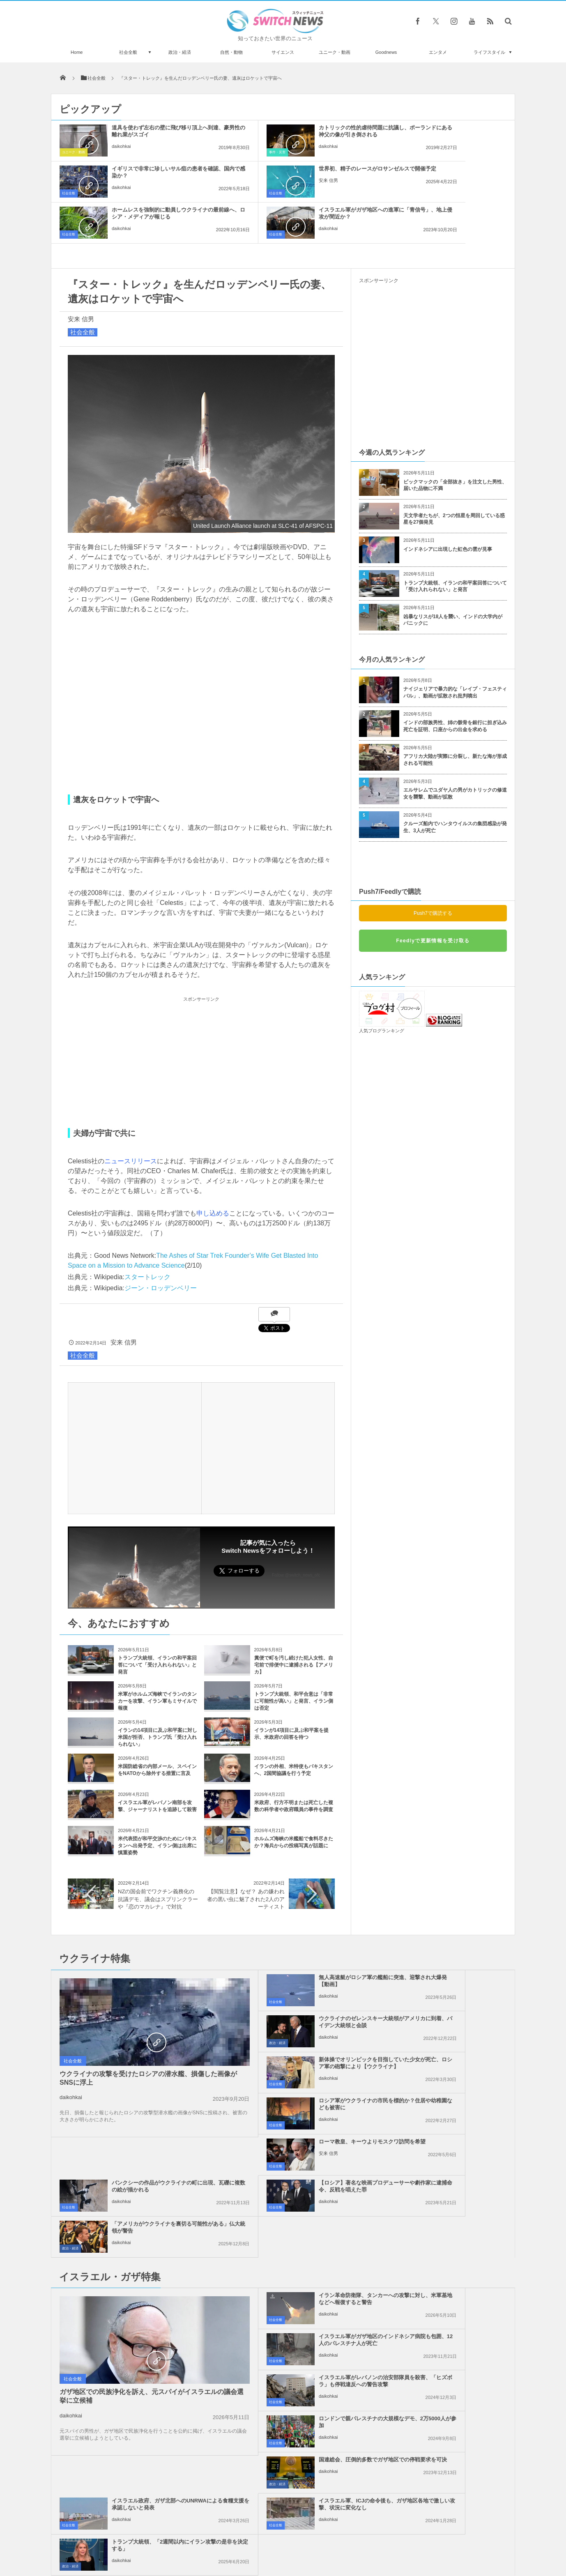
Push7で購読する (433, 872)
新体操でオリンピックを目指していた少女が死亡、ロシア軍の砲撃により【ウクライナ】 (302, 1984)
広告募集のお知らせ (416, 2538)
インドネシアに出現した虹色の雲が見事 (447, 508)
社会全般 (128, 52)
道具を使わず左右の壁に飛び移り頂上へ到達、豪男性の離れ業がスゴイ (152, 134)
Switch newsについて (150, 2538)
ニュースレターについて (355, 2538)
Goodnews (386, 52)
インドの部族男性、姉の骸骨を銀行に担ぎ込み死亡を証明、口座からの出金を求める (455, 685)
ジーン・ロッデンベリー (160, 1246)
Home (77, 52)
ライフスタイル (489, 52)
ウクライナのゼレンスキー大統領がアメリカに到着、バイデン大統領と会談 (452, 1943)
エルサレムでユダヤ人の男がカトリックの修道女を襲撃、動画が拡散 (455, 752)
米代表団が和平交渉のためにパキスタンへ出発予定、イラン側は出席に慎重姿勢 (157, 1804)
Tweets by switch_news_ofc (283, 2340)
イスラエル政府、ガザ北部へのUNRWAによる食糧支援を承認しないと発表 (451, 2220)
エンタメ (438, 52)
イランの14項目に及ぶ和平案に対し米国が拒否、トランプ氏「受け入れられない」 (157, 1696)
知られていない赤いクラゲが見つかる (137, 2415)
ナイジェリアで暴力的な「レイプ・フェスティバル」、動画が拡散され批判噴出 (455, 651)
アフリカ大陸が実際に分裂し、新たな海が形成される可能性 (455, 718)
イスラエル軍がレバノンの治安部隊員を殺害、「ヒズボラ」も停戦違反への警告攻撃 (302, 2179)
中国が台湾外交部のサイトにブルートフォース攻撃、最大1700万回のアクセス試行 (144, 2351)
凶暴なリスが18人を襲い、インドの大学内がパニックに (452, 579)
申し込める (212, 1172)
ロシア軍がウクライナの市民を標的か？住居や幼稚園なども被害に (452, 1980)
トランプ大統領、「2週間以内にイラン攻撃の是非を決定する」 (450, 2257)
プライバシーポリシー (249, 2538)
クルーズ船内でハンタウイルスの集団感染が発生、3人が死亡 (455, 786)
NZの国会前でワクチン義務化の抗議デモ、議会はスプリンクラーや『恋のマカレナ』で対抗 (158, 1857)
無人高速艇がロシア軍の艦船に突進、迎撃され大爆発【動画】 (302, 1939)
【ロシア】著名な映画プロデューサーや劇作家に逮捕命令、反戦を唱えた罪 (302, 2066)
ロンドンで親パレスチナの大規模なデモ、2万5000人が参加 (452, 2175)
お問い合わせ (301, 2538)
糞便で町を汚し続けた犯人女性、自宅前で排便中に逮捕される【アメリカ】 (293, 1624)
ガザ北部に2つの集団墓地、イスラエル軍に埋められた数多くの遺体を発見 (143, 2385)
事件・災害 (220, 152)
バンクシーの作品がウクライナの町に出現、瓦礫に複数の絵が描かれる (452, 2025)
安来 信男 (121, 187)
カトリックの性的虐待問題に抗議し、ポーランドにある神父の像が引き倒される (302, 134)
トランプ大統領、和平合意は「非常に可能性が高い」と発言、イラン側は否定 (293, 1660)
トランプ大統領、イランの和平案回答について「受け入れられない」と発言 (157, 1624)
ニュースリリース (130, 1119)
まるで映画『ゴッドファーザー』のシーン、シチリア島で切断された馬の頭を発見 (144, 2452)
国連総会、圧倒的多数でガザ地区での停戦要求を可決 (302, 2216)
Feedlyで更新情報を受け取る (432, 899)
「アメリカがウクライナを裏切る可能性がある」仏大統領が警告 (452, 2063)
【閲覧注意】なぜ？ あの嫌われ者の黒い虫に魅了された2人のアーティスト (246, 1857)
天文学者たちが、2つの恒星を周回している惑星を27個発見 (454, 478)
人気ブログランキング (381, 989)
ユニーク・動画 (334, 52)
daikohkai (121, 153)
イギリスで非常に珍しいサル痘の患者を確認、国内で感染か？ (452, 131)
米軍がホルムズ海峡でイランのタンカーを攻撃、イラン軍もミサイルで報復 (157, 1660)
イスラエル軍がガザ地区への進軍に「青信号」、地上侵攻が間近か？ (452, 176)
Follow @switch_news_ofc (296, 1534)
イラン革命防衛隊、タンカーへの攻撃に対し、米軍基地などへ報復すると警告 (302, 2138)
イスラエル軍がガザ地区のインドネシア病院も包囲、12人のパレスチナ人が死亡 (452, 2138)
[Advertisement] (201, 1020)
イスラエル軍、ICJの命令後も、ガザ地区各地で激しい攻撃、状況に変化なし (302, 2261)
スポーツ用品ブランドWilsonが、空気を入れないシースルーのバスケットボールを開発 (145, 2486)
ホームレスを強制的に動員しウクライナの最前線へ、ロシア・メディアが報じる (302, 176)
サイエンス (282, 52)
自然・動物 (231, 52)
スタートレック (147, 1235)
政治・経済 (179, 52)
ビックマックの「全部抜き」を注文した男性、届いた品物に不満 (455, 444)
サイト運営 (199, 2538)
